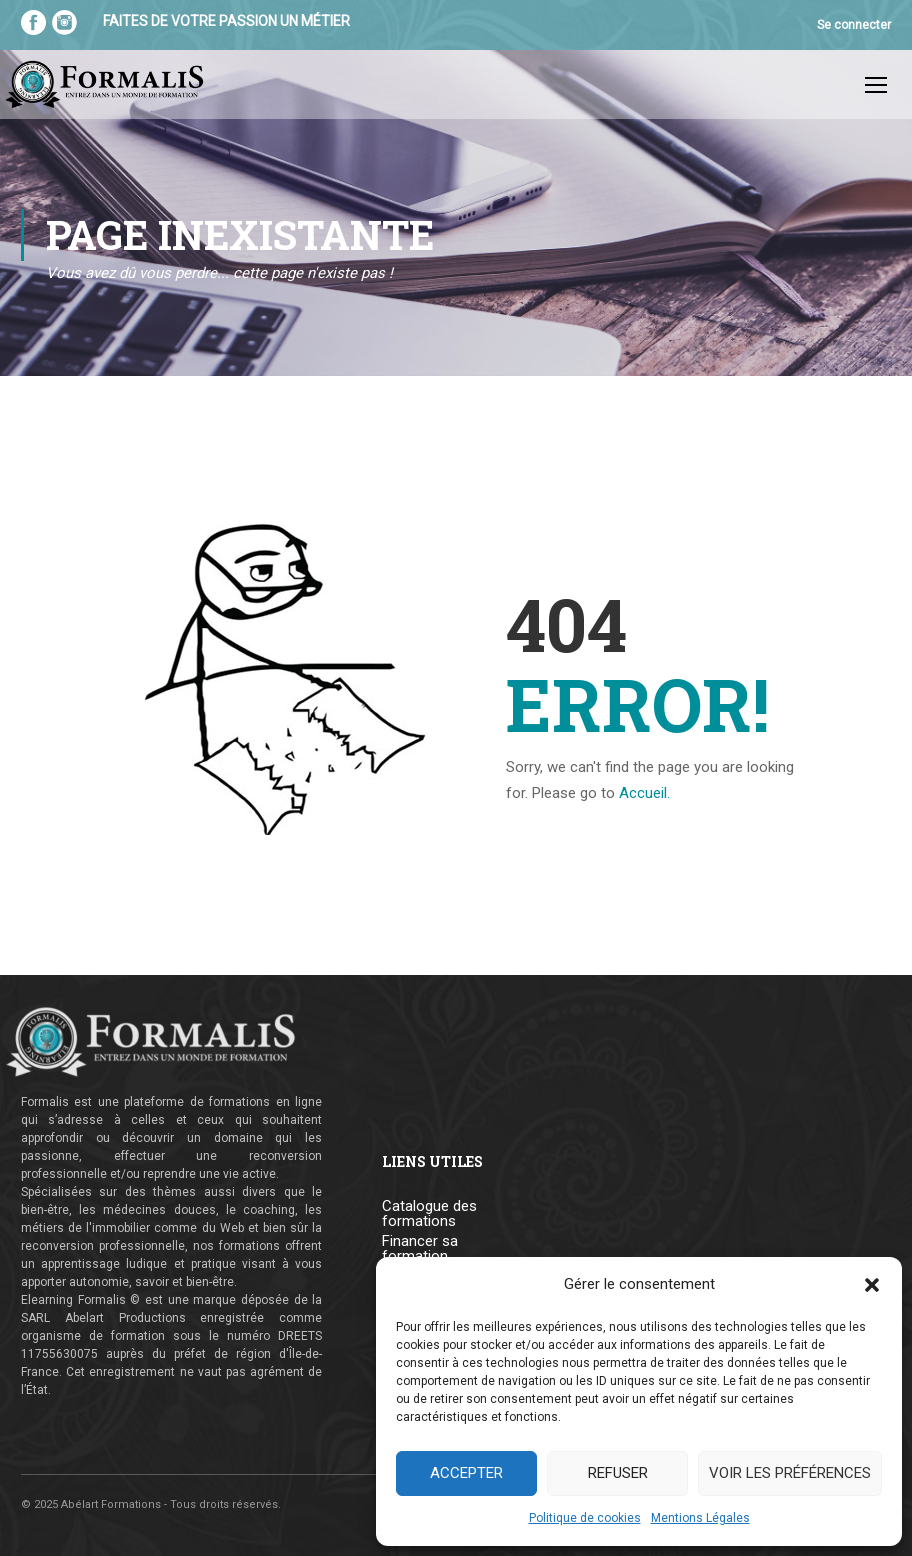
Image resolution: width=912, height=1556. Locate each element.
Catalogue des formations (429, 1214)
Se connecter (854, 25)
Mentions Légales (700, 1518)
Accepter (466, 1473)
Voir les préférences (790, 1473)
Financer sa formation (420, 1249)
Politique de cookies (585, 1518)
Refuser (618, 1473)
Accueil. (644, 793)
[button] (872, 1285)
